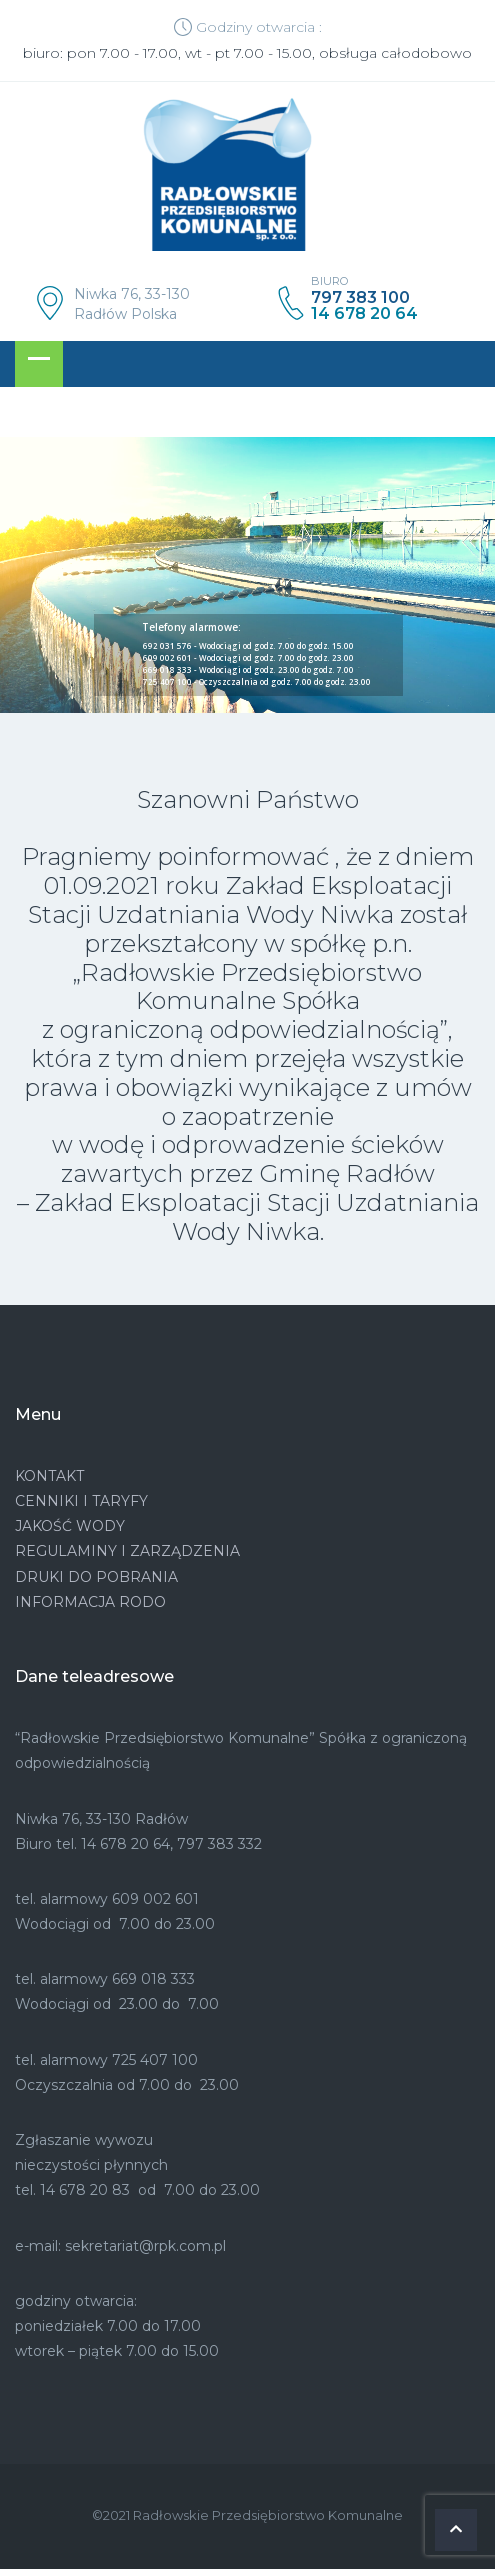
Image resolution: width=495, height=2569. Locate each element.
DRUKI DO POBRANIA (96, 1577)
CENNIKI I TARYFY (81, 1501)
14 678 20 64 (364, 314)
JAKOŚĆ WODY (70, 1526)
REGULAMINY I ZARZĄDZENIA (127, 1551)
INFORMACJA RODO (90, 1602)
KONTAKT (49, 1476)
